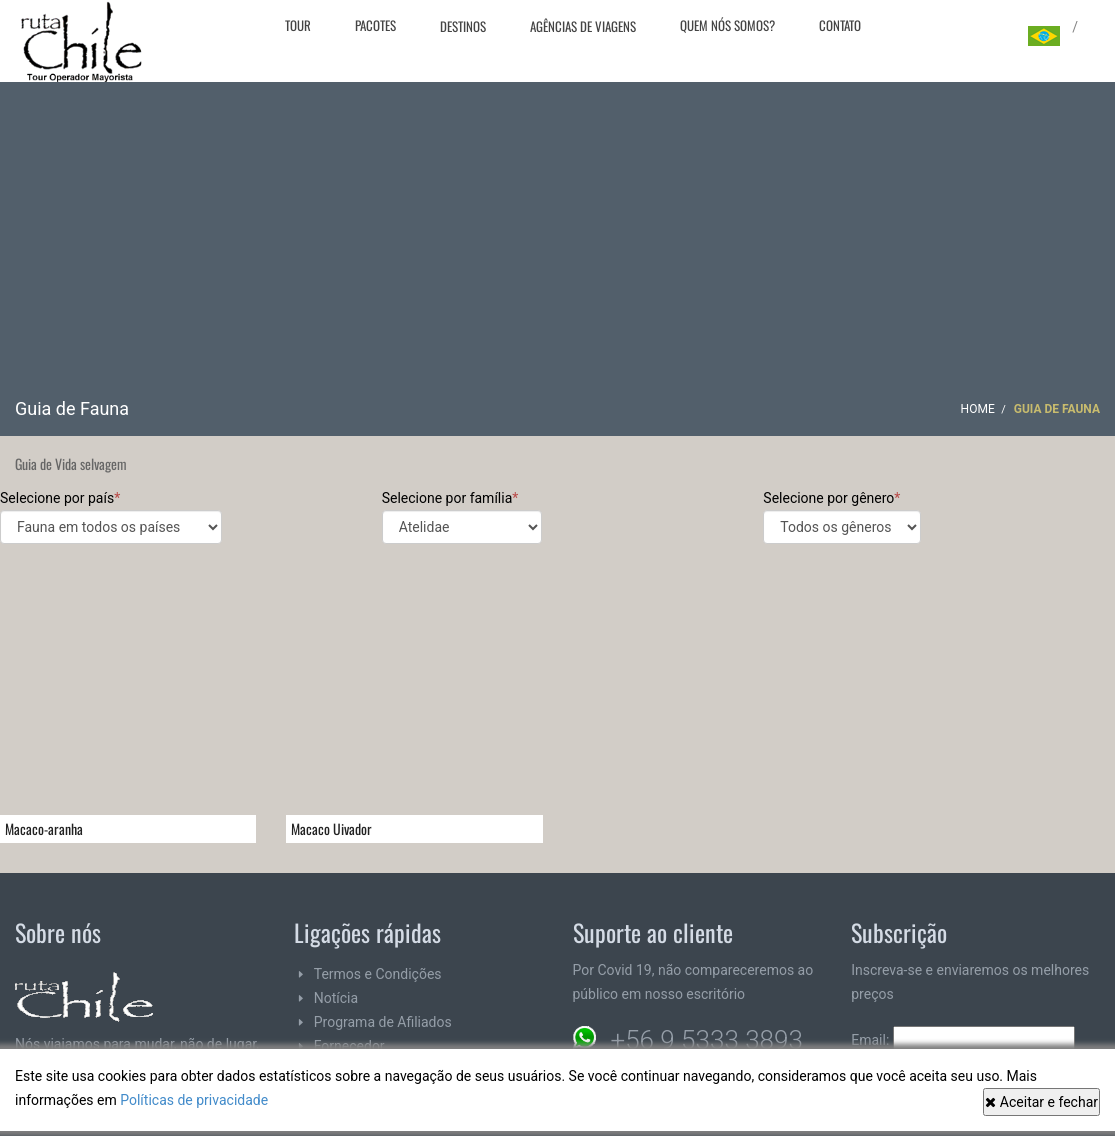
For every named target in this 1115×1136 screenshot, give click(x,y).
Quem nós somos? (727, 25)
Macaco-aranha (44, 828)
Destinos (463, 26)
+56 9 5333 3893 (707, 1040)
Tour (298, 25)
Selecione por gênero (842, 517)
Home (978, 409)
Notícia (336, 998)
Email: (963, 1040)
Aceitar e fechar (1041, 1102)
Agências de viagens (583, 26)
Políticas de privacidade (194, 1100)
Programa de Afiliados (383, 1022)
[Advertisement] (558, 247)
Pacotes (375, 25)
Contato (840, 25)
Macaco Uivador (331, 828)
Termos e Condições (378, 974)
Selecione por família (462, 517)
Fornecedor (349, 1046)
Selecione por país (111, 517)
